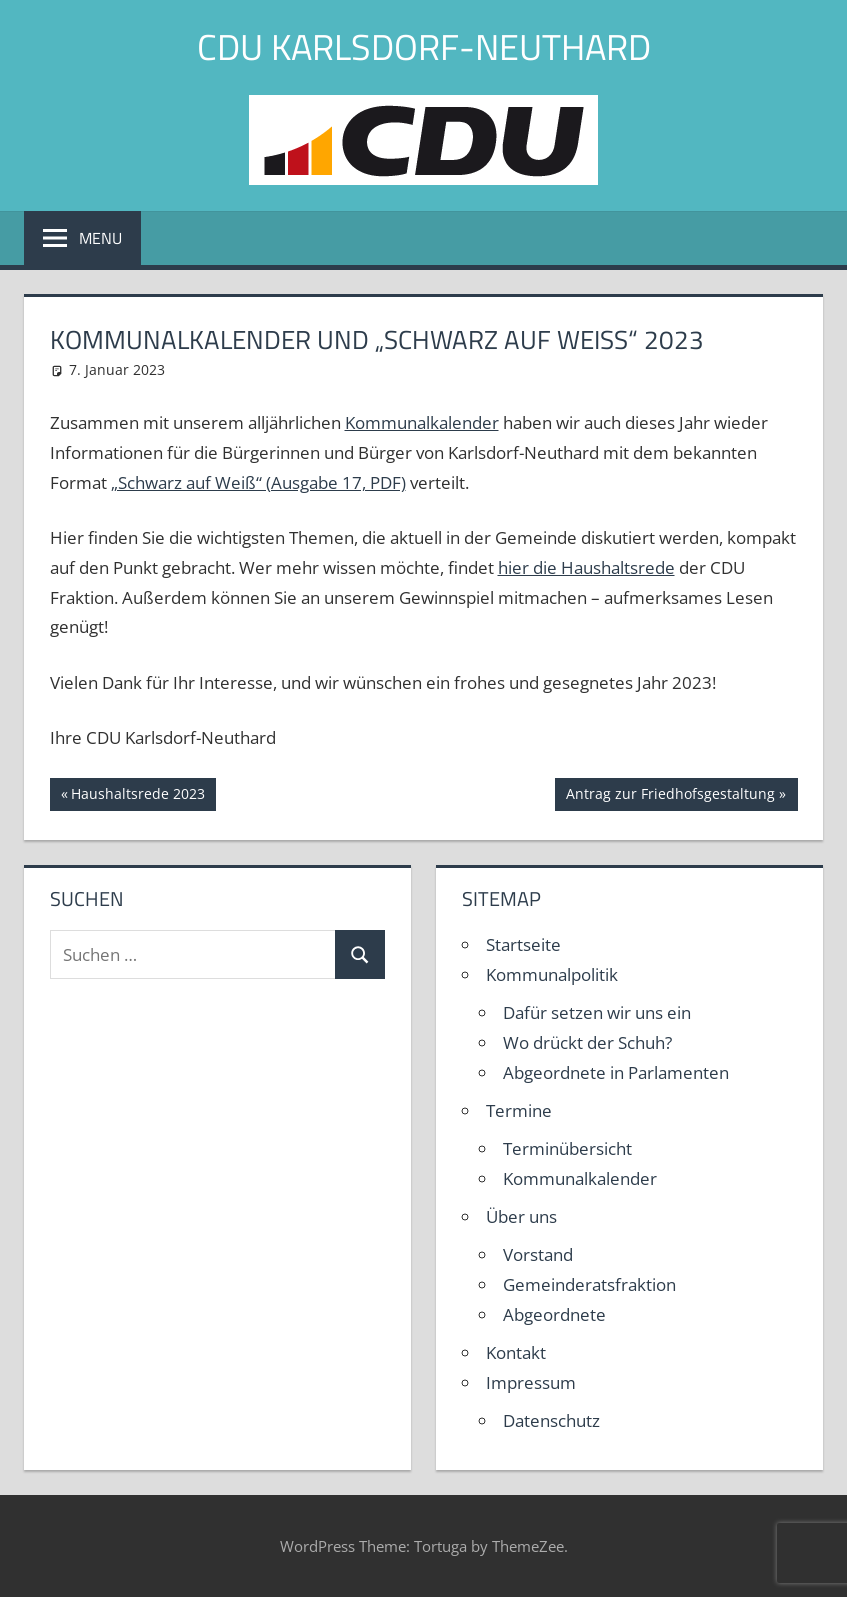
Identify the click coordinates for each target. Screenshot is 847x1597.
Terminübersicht (567, 1148)
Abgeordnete (554, 1314)
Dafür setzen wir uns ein (597, 1012)
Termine (519, 1110)
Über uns (521, 1216)
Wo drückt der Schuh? (587, 1042)
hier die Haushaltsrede (586, 567)
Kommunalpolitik (552, 974)
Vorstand (538, 1254)
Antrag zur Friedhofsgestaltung (670, 796)
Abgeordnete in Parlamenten (616, 1072)
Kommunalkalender (422, 422)
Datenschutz (551, 1420)
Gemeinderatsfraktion (589, 1284)
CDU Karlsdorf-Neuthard (424, 46)
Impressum (531, 1382)
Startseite (523, 944)
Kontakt (516, 1352)
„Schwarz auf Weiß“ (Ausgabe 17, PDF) (258, 482)
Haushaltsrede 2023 (137, 796)
